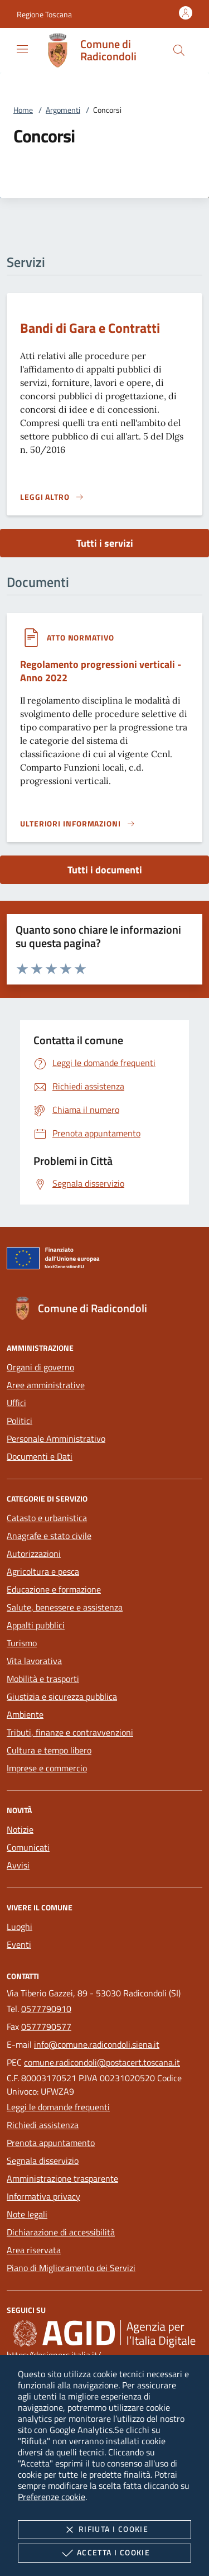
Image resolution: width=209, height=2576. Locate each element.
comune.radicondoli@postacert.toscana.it (102, 2062)
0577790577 (46, 2026)
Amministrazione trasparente (62, 2178)
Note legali (27, 2214)
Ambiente (25, 1714)
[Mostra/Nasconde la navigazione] (22, 49)
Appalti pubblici (36, 1625)
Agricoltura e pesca (43, 1571)
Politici (19, 1420)
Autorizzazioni (34, 1553)
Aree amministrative (46, 1385)
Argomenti (63, 110)
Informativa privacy (43, 2196)
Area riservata (34, 2250)
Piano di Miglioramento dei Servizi (71, 2267)
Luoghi (19, 1926)
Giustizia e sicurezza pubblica (62, 1696)
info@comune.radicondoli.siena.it (96, 2044)
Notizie (20, 1829)
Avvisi (18, 1865)
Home (23, 110)
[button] (44, 14)
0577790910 (46, 2008)
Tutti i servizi (104, 543)
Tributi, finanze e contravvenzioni (70, 1732)
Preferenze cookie (51, 2496)
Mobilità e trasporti (43, 1678)
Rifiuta (104, 2530)
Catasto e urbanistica (47, 1517)
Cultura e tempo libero (49, 1750)
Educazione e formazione (54, 1589)
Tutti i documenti (104, 869)
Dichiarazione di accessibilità (61, 2232)
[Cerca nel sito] (179, 50)
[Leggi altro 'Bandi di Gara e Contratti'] (52, 497)
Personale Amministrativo (56, 1438)
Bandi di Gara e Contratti (90, 328)
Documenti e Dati (39, 1456)
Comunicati (28, 1847)
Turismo (22, 1643)
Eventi (19, 1944)
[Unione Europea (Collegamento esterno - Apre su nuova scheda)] (104, 1260)
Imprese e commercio (47, 1768)
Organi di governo (40, 1367)
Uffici (16, 1402)
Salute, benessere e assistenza (65, 1607)
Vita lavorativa (34, 1660)
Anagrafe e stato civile (49, 1535)
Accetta (104, 2553)
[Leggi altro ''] (77, 824)
